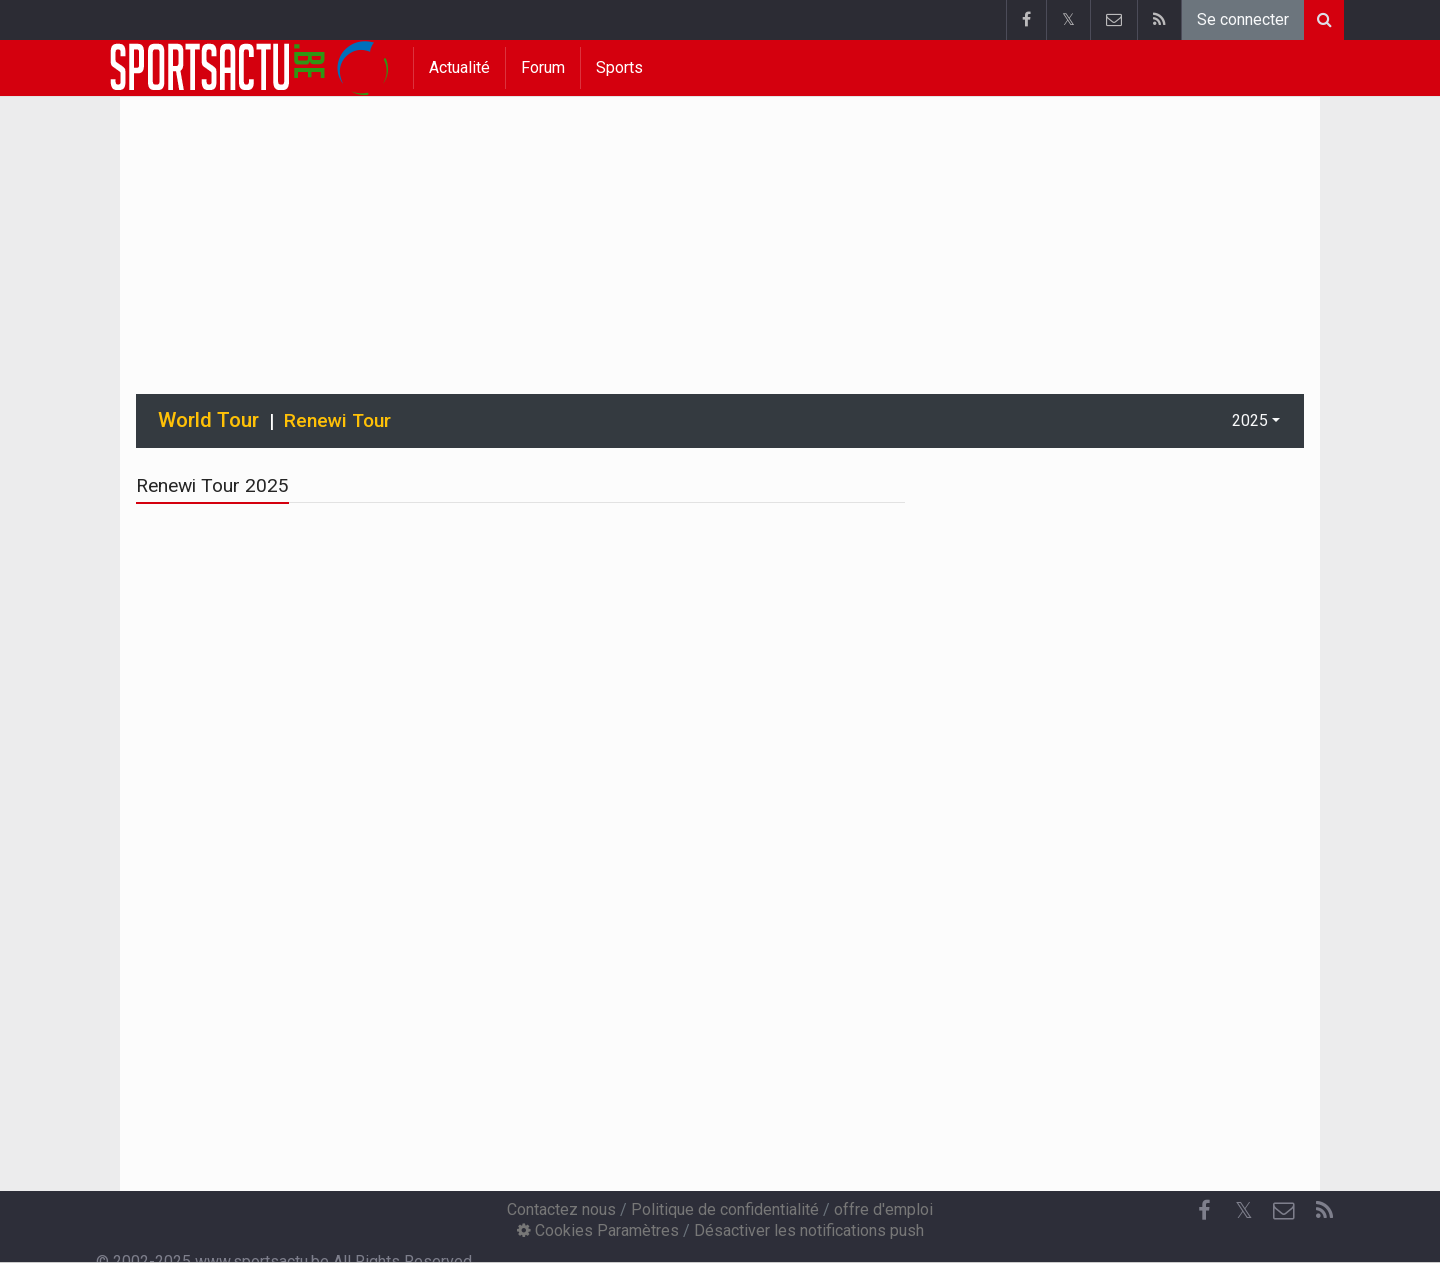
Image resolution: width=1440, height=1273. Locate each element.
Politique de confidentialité (725, 1209)
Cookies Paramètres (598, 1230)
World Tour (208, 420)
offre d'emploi (883, 1209)
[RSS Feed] (1324, 1211)
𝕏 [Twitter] (1244, 1210)
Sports (619, 67)
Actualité (459, 67)
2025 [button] (1250, 420)
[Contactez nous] (1284, 1211)
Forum (543, 67)
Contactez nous (561, 1209)
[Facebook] (1204, 1211)
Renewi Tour (337, 420)
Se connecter (1243, 19)
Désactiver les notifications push (809, 1230)
